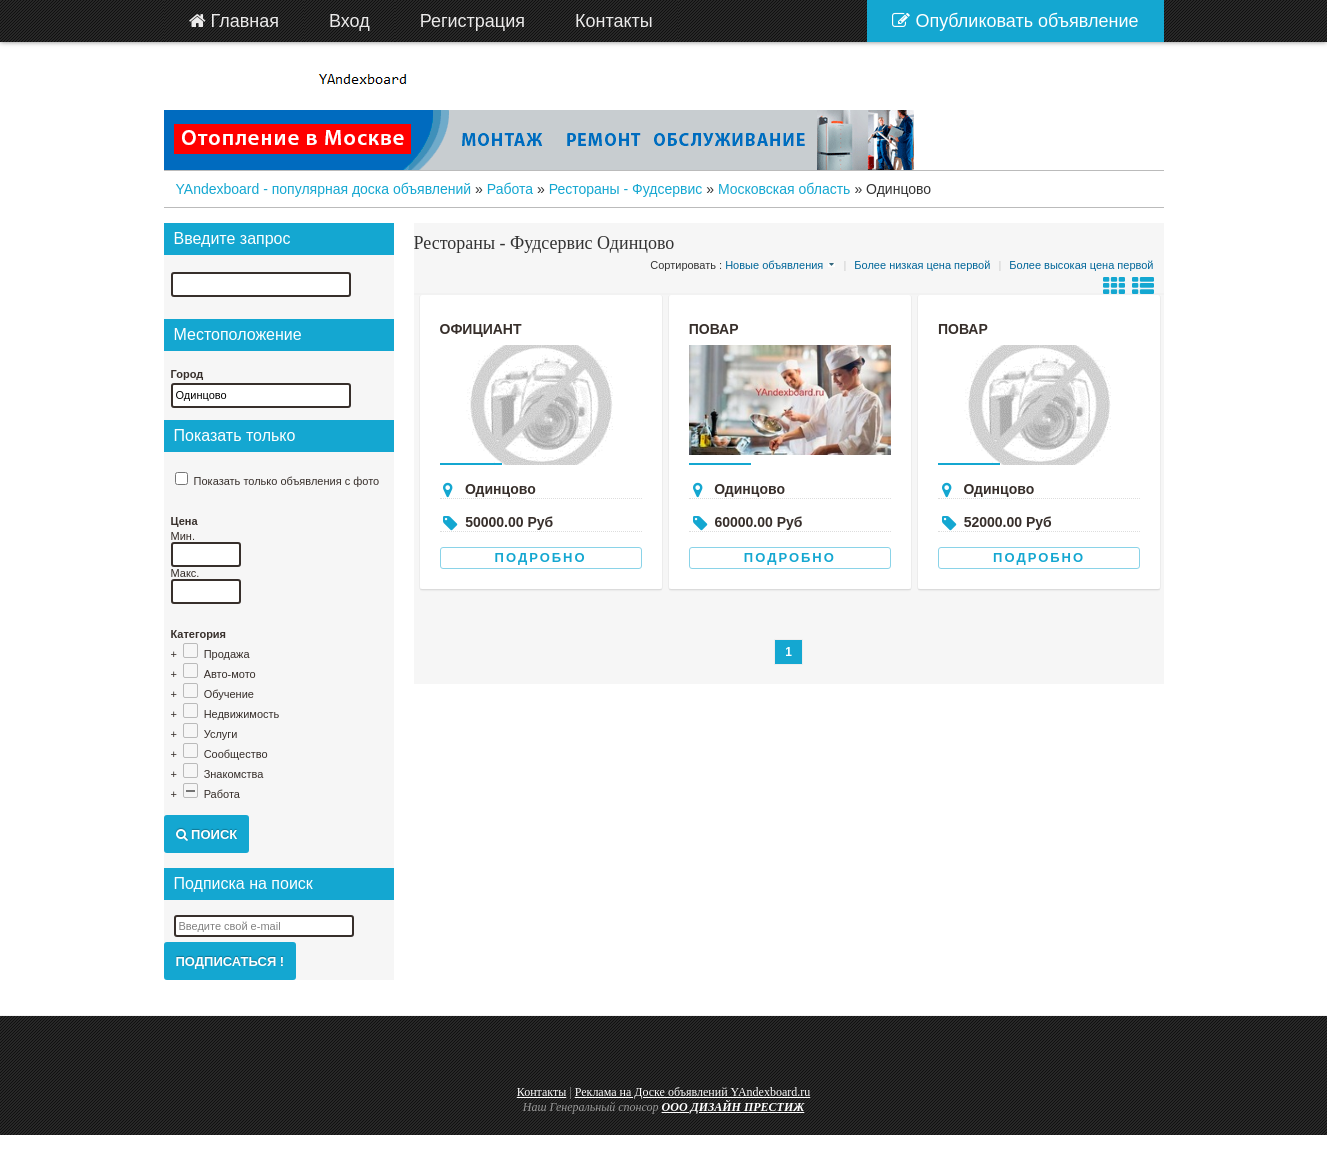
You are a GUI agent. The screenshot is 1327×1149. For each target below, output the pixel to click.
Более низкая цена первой (922, 265)
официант (481, 329)
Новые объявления (774, 265)
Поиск (207, 834)
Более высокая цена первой (1081, 265)
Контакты (542, 1092)
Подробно (541, 557)
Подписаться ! (230, 961)
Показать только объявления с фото (287, 481)
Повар (714, 329)
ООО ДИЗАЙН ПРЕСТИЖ (733, 1107)
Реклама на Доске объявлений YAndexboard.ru (693, 1092)
